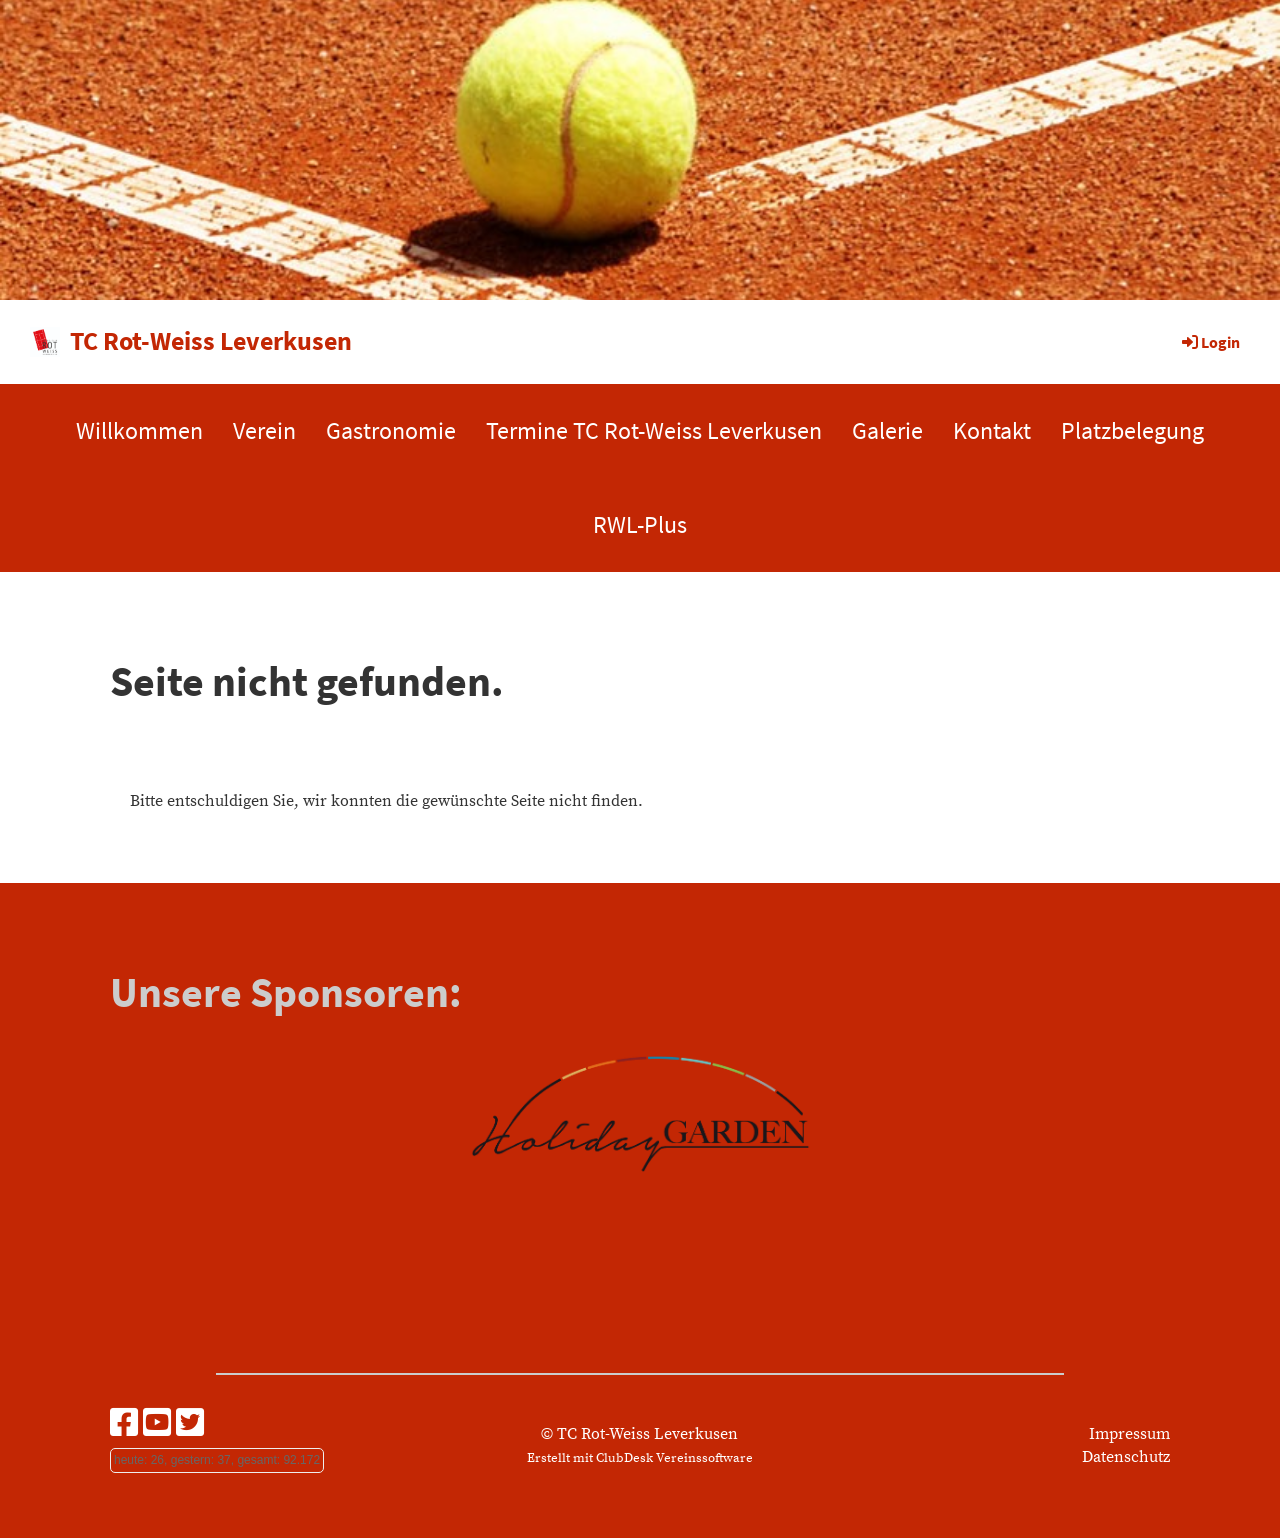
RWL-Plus (640, 524)
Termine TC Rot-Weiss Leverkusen (654, 430)
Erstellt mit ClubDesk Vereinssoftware (640, 1458)
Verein (264, 430)
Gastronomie (391, 430)
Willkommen (139, 430)
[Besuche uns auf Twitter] (190, 1425)
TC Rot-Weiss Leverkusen (211, 340)
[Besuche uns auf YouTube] (157, 1425)
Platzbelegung (1132, 430)
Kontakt (992, 430)
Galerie (887, 430)
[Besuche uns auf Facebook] (124, 1425)
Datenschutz (1126, 1457)
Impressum (1129, 1434)
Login (1209, 342)
